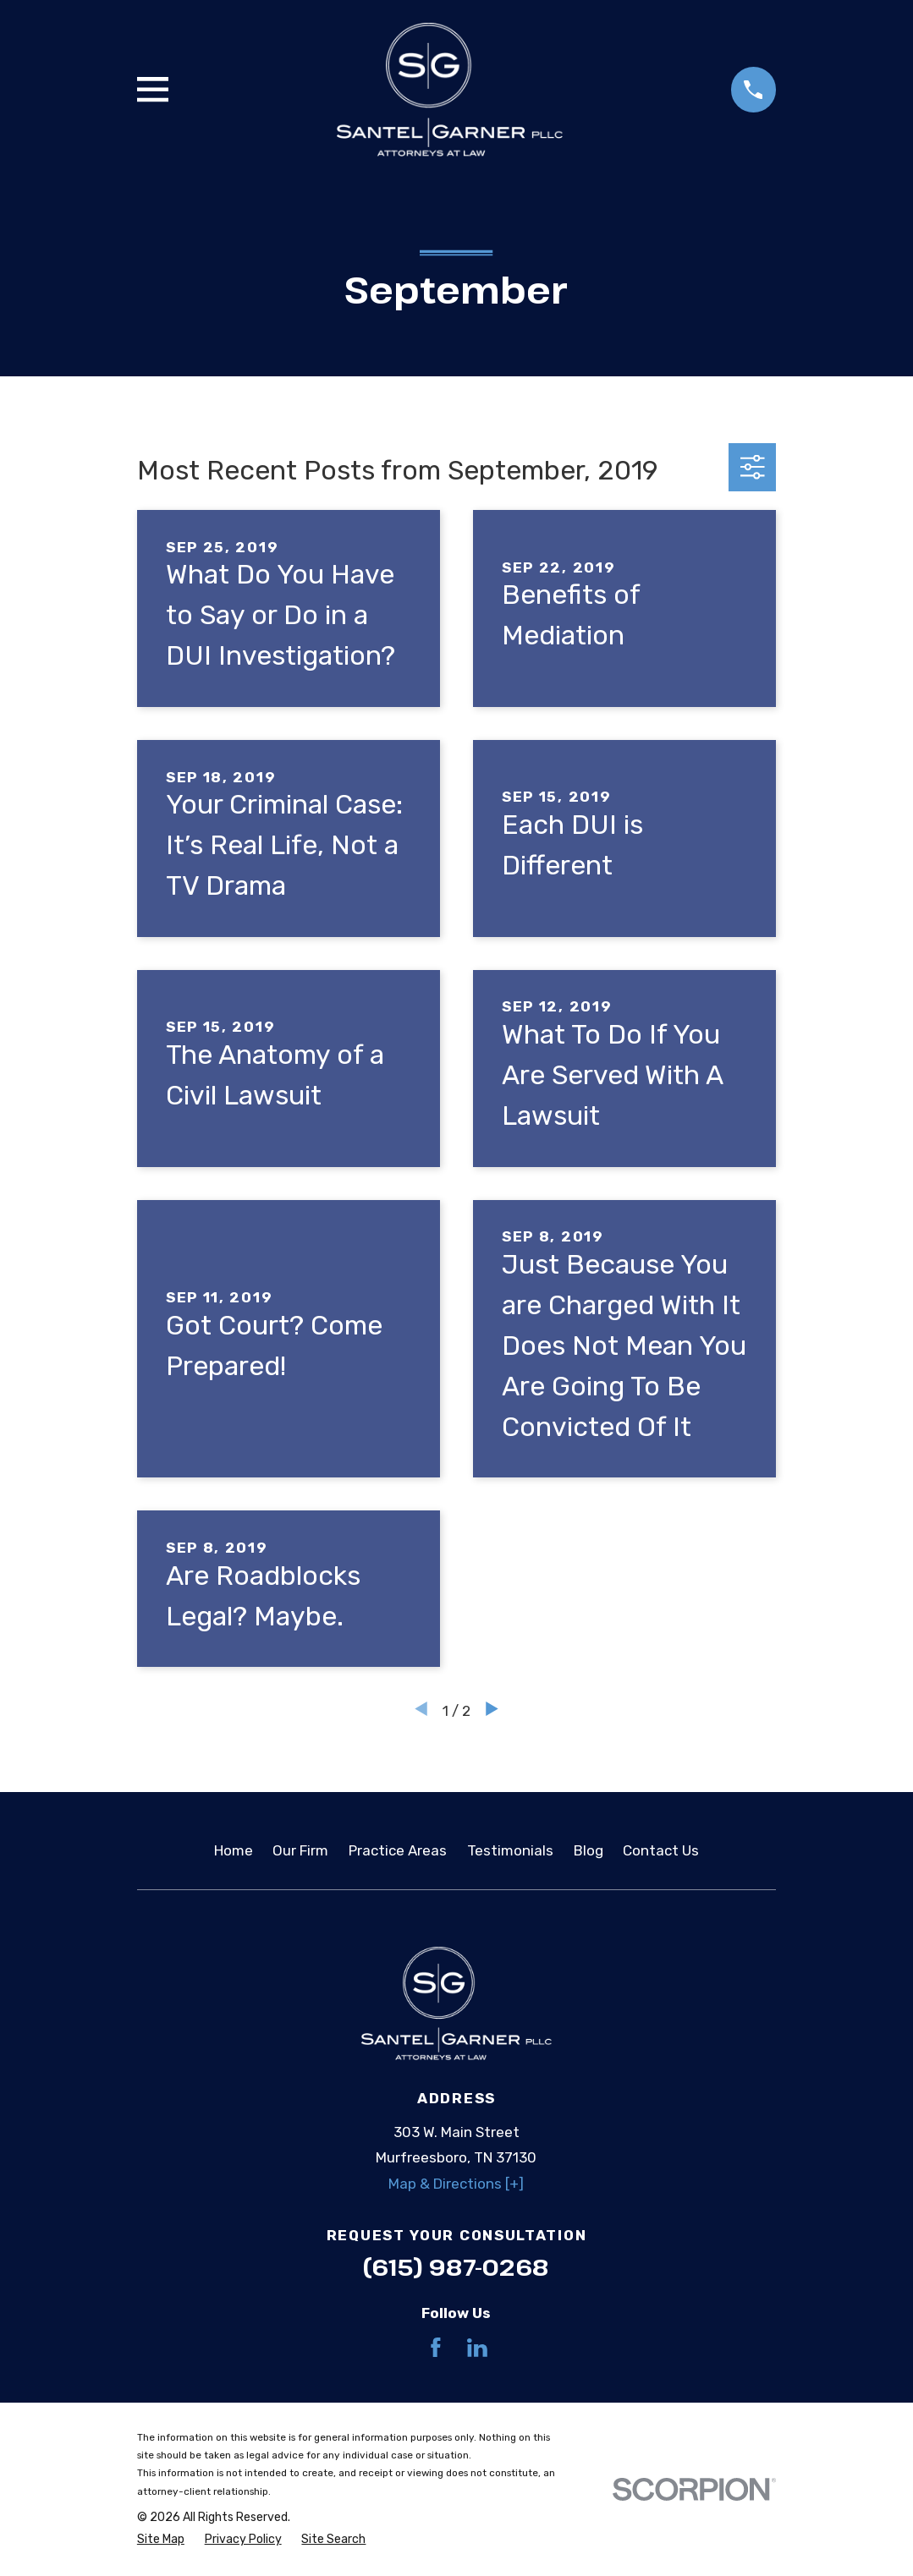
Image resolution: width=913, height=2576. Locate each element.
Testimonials (510, 1850)
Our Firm (300, 1850)
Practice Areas (398, 1850)
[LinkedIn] (477, 2348)
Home (233, 1850)
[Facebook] (436, 2348)
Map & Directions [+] (456, 2183)
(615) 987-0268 (456, 2267)
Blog (588, 1850)
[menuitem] (160, 2540)
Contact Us (661, 1850)
